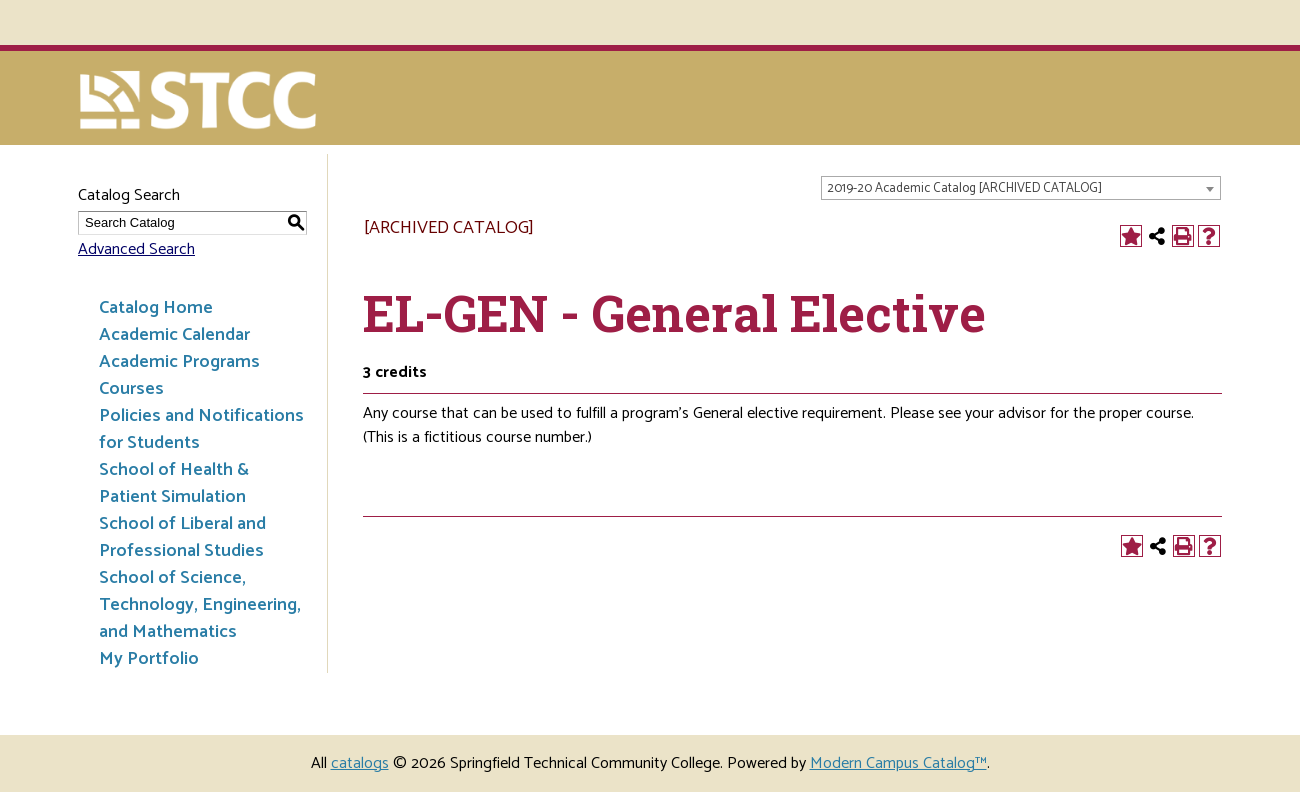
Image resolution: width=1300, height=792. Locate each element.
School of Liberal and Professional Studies (182, 537)
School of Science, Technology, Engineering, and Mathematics (200, 605)
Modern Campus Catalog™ (898, 763)
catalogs (360, 763)
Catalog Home (156, 308)
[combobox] (1021, 188)
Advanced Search (136, 249)
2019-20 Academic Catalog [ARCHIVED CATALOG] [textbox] (964, 188)
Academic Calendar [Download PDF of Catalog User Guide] (174, 335)
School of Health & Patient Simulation (174, 483)
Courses (131, 389)
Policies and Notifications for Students (201, 429)
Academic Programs (179, 362)
